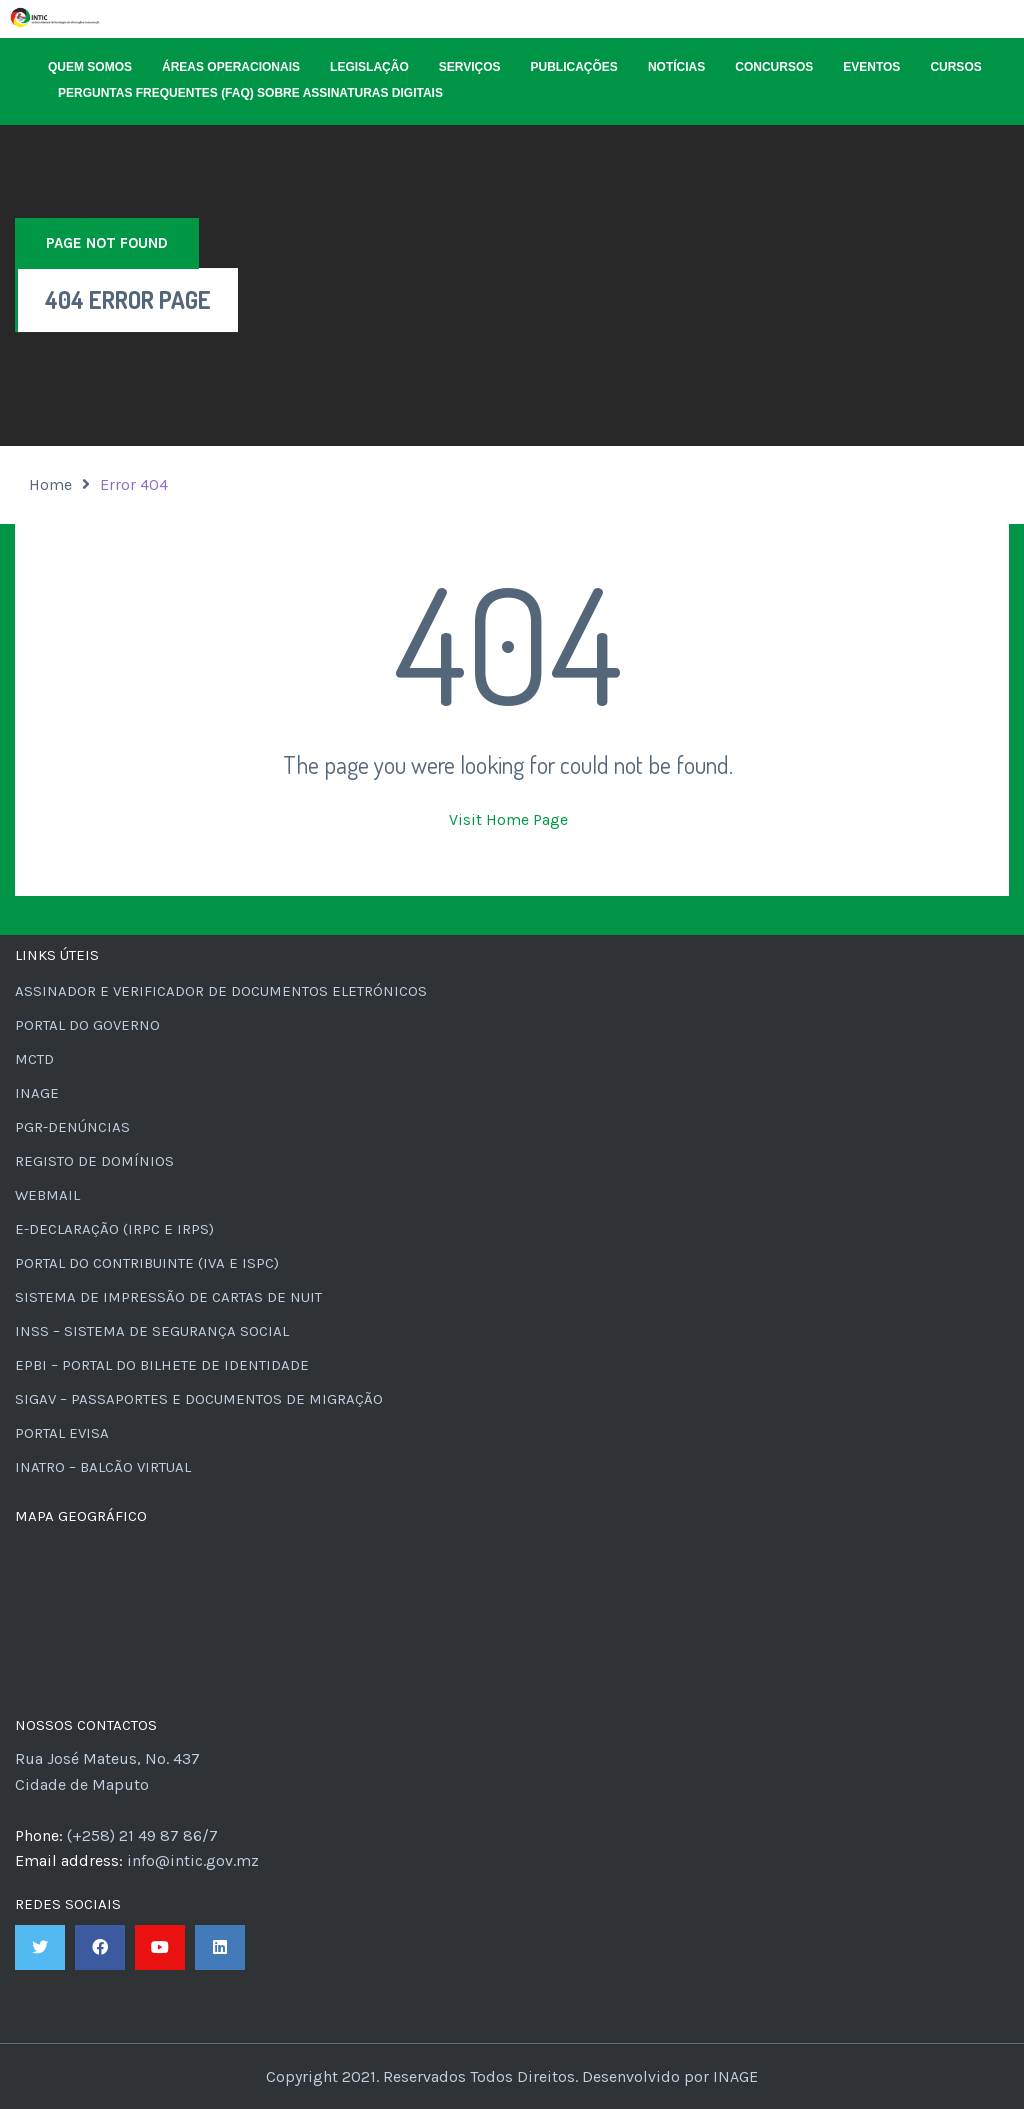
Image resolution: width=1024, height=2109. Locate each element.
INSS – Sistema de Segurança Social (152, 1331)
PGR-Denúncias (72, 1127)
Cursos (955, 67)
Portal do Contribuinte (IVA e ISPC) (147, 1263)
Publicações (574, 67)
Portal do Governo (87, 1025)
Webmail (47, 1195)
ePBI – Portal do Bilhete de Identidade (162, 1365)
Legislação (369, 67)
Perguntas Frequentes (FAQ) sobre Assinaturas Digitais (250, 93)
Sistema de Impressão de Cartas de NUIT (168, 1297)
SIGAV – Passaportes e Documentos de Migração (199, 1399)
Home (50, 484)
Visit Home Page (508, 819)
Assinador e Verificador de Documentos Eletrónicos (221, 991)
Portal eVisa (62, 1433)
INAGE (37, 1093)
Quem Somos (90, 67)
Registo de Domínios (94, 1161)
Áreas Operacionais (231, 67)
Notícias (676, 67)
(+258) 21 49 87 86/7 (142, 1835)
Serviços (470, 67)
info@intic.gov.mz (193, 1860)
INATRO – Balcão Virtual (103, 1467)
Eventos (871, 67)
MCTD (34, 1059)
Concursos (774, 67)
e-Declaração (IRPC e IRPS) (114, 1229)
